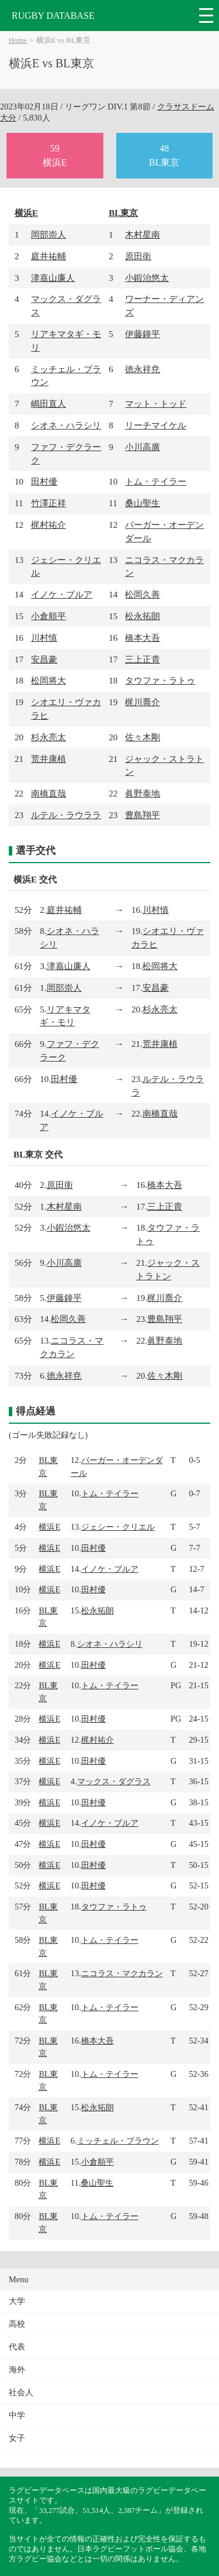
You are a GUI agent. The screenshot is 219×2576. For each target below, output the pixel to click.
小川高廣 (142, 447)
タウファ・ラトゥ (160, 680)
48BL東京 (164, 155)
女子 (17, 2438)
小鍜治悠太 (147, 278)
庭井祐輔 (48, 256)
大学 (17, 2301)
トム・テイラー (155, 481)
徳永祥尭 (142, 369)
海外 (17, 2369)
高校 (17, 2324)
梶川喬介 (142, 702)
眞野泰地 (142, 793)
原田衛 (138, 256)
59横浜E (55, 155)
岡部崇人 (48, 234)
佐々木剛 (142, 737)
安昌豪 (44, 659)
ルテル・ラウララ (66, 815)
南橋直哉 (48, 793)
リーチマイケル (155, 425)
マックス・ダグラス (114, 1781)
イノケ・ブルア (61, 594)
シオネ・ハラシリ (66, 425)
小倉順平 (48, 616)
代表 (17, 2347)
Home (18, 40)
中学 (17, 2415)
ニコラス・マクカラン (122, 1973)
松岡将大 (48, 680)
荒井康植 (48, 759)
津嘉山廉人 (53, 278)
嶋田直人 (48, 403)
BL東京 (123, 213)
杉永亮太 (48, 737)
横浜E (26, 213)
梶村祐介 (48, 525)
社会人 (21, 2392)
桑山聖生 (142, 503)
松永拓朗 (142, 616)
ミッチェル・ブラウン (118, 2140)
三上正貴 (142, 659)
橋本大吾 (142, 638)
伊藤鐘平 (142, 334)
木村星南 (142, 234)
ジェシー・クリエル (118, 1526)
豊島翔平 (142, 815)
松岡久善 (142, 594)
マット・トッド (155, 403)
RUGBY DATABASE (53, 15)
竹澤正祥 (48, 503)
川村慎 (44, 638)
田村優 (44, 481)
